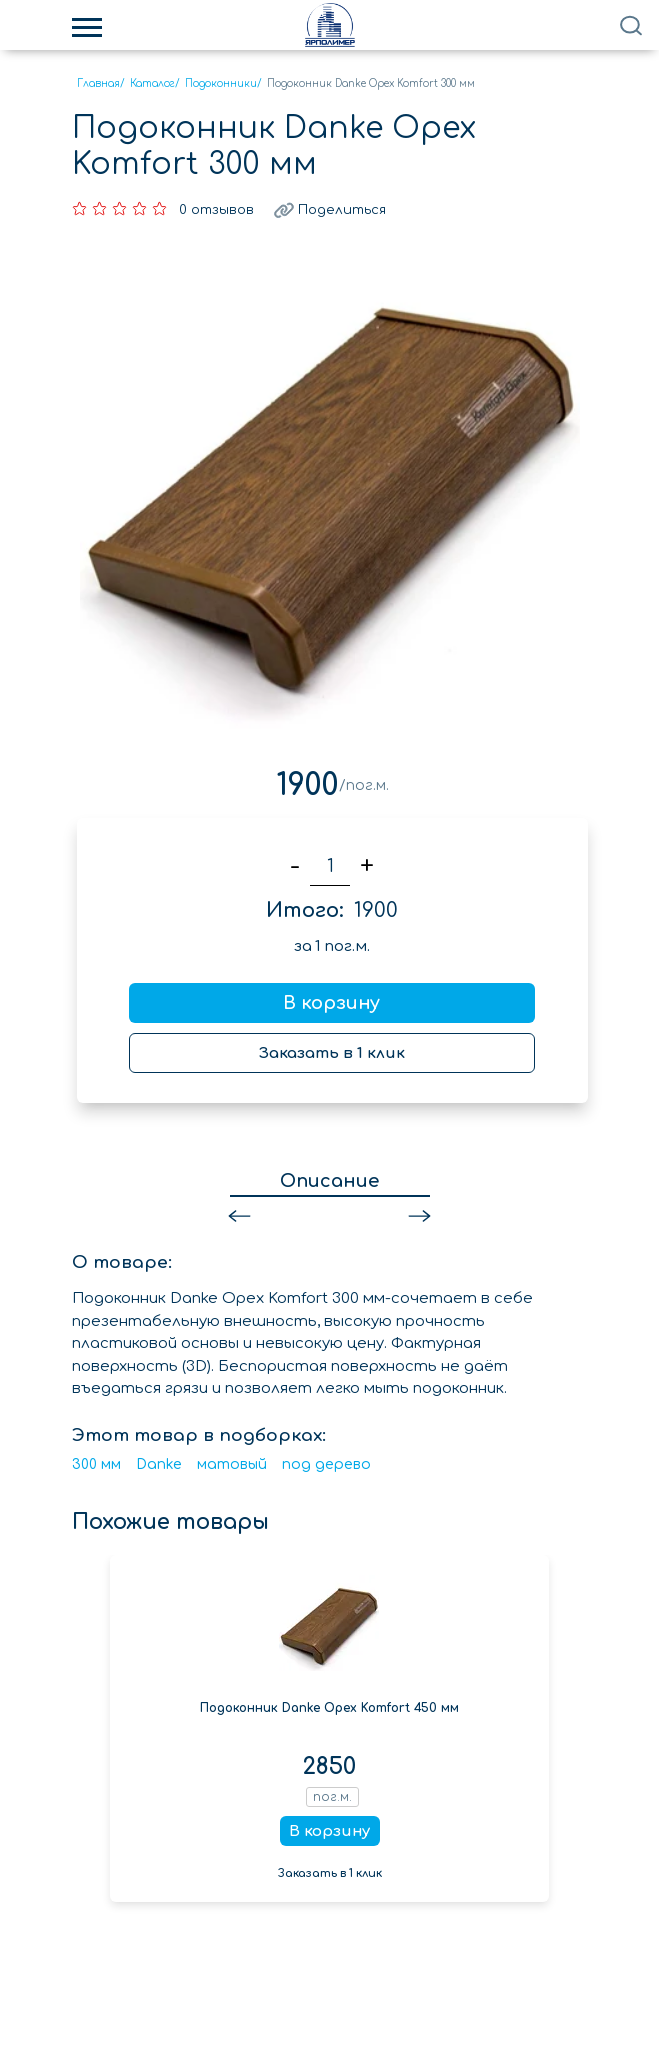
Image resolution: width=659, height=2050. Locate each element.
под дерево (326, 1464)
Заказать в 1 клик (332, 1053)
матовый (232, 1464)
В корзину (331, 1003)
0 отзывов (216, 210)
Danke (159, 1464)
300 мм (96, 1464)
